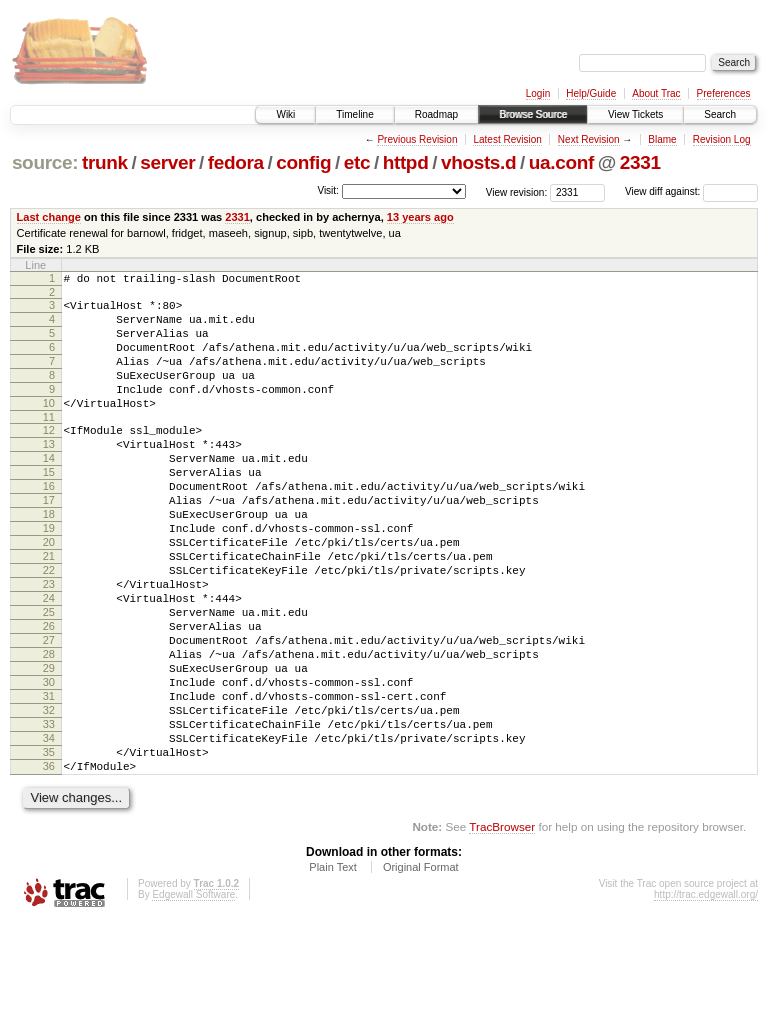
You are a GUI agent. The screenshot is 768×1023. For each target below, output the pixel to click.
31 (49, 780)
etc (357, 162)
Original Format (421, 969)
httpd (406, 162)
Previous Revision (417, 139)
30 (49, 763)
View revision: (517, 191)
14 (49, 491)
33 (49, 814)
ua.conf (561, 162)
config (303, 162)
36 (49, 865)
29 (49, 746)
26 (49, 695)
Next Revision (589, 139)
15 (49, 508)
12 (49, 457)
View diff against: (691, 191)
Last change (49, 217)
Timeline (354, 114)
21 (49, 610)
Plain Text (333, 969)
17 (49, 542)
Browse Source (533, 114)
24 (49, 661)
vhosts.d (478, 162)
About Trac (656, 93)
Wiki (285, 114)
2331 (640, 162)
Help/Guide (591, 93)
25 (49, 678)
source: (45, 162)
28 (49, 729)
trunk (105, 162)
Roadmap (436, 114)
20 (49, 593)
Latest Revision (507, 139)
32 (49, 797)
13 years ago (420, 217)
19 (49, 576)
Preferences (724, 93)
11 (49, 444)
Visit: (328, 190)
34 (49, 831)
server (167, 162)
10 (49, 427)
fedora (236, 162)
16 (49, 525)
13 (49, 474)
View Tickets (635, 114)
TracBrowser (502, 928)
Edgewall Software (193, 996)
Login (538, 93)
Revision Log (722, 139)
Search (720, 114)
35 (49, 848)
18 (49, 559)
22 (49, 627)
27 (49, 712)
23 (49, 644)
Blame (662, 139)
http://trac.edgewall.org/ (706, 996)
